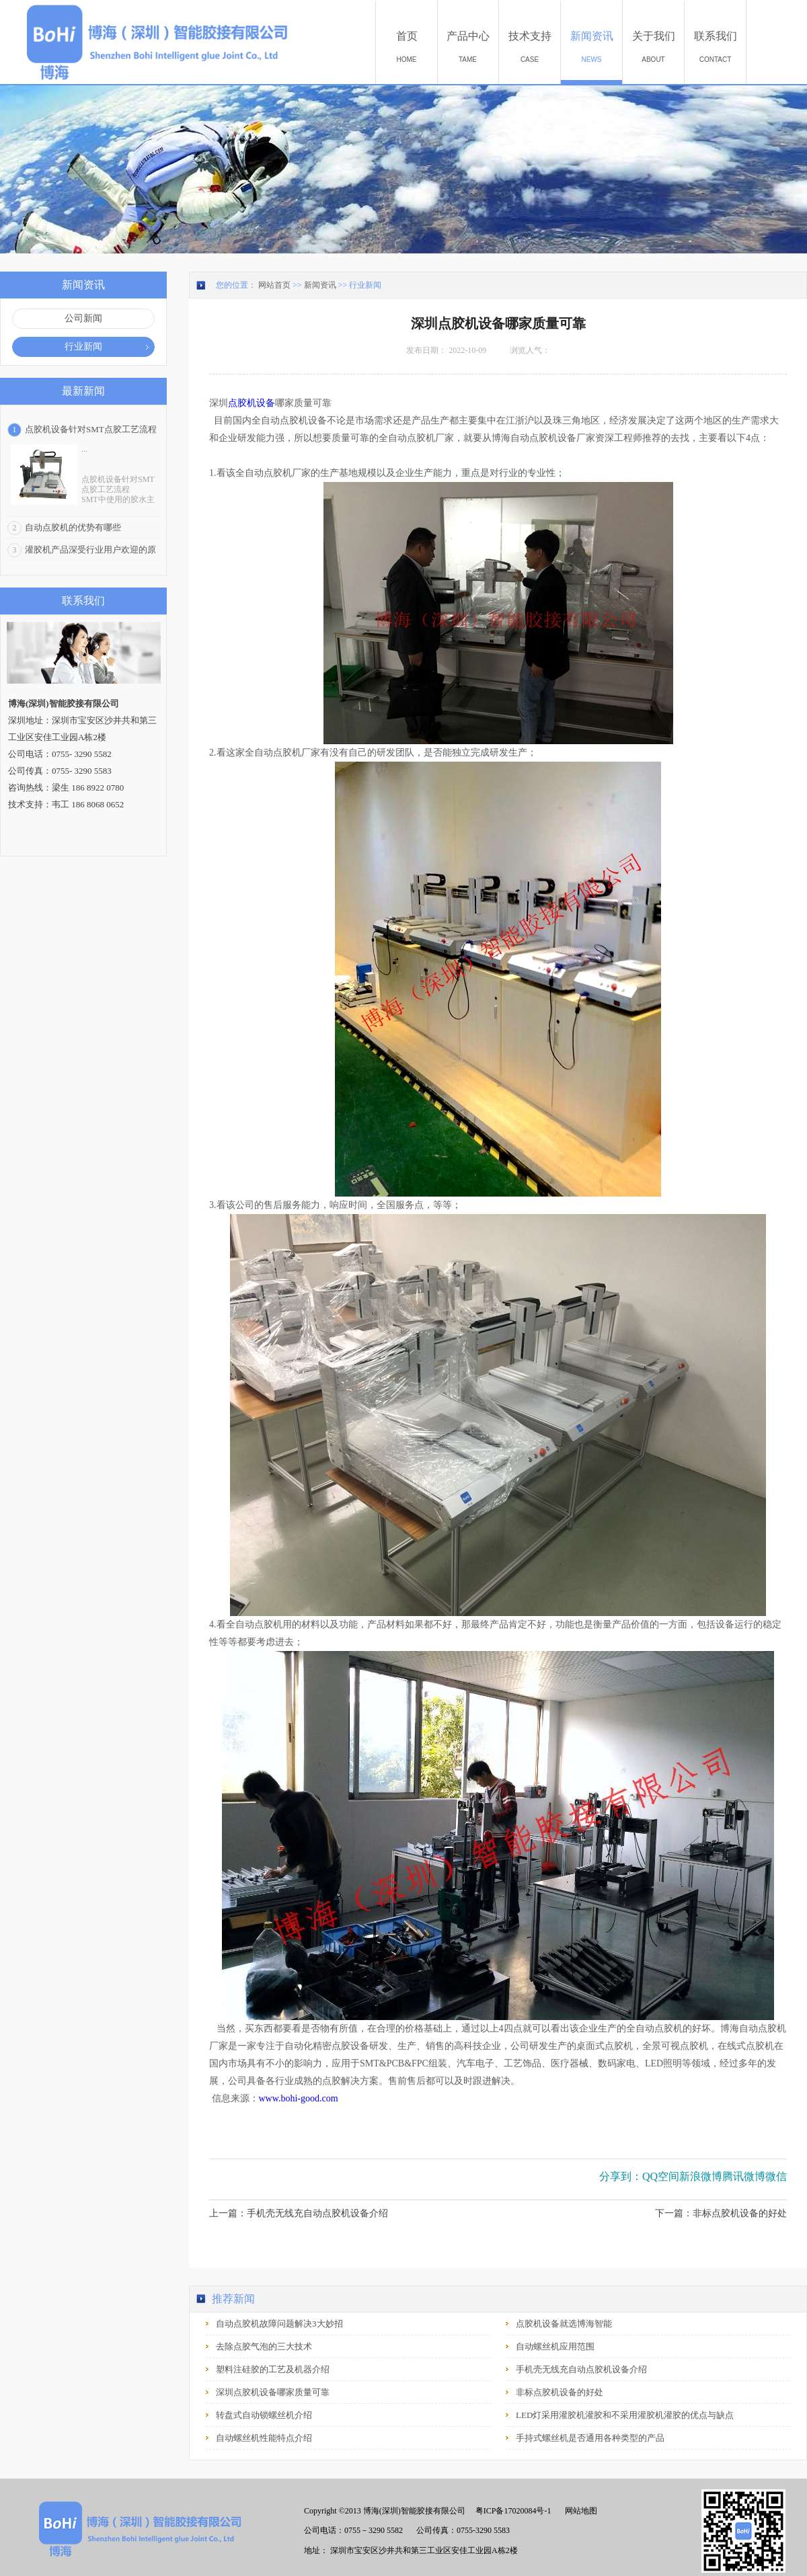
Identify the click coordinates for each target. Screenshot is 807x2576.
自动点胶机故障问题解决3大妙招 (279, 2324)
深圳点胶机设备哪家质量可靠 (273, 2392)
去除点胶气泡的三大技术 (264, 2346)
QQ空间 (660, 2176)
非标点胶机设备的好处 (559, 2392)
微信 (776, 2176)
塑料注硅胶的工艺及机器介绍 (273, 2369)
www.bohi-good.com (298, 2098)
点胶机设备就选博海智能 (564, 2324)
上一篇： (298, 2213)
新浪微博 (700, 2176)
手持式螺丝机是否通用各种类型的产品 (590, 2438)
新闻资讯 (320, 285)
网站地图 (579, 2510)
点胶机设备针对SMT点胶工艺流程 (91, 429)
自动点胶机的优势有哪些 (73, 527)
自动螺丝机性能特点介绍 (264, 2438)
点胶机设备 (251, 403)
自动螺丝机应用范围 (555, 2346)
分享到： (620, 2176)
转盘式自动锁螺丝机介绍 (264, 2415)
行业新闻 (365, 285)
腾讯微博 (743, 2176)
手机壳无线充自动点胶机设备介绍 (581, 2369)
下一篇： (721, 2213)
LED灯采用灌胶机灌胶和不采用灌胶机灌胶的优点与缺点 (625, 2415)
